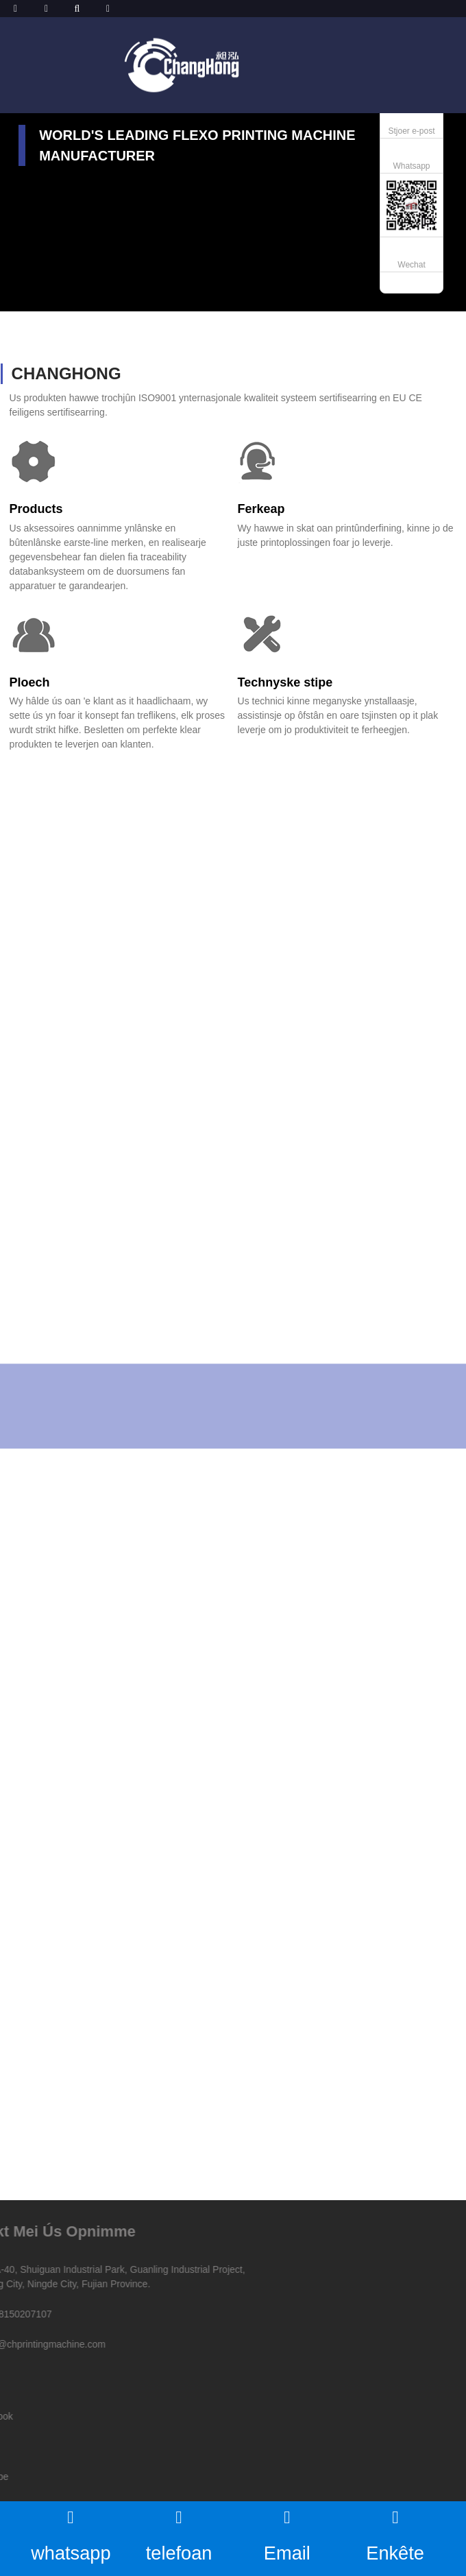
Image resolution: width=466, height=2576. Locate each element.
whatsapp (71, 2534)
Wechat (411, 265)
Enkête (395, 2534)
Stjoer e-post (411, 131)
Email (287, 2534)
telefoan (179, 2534)
